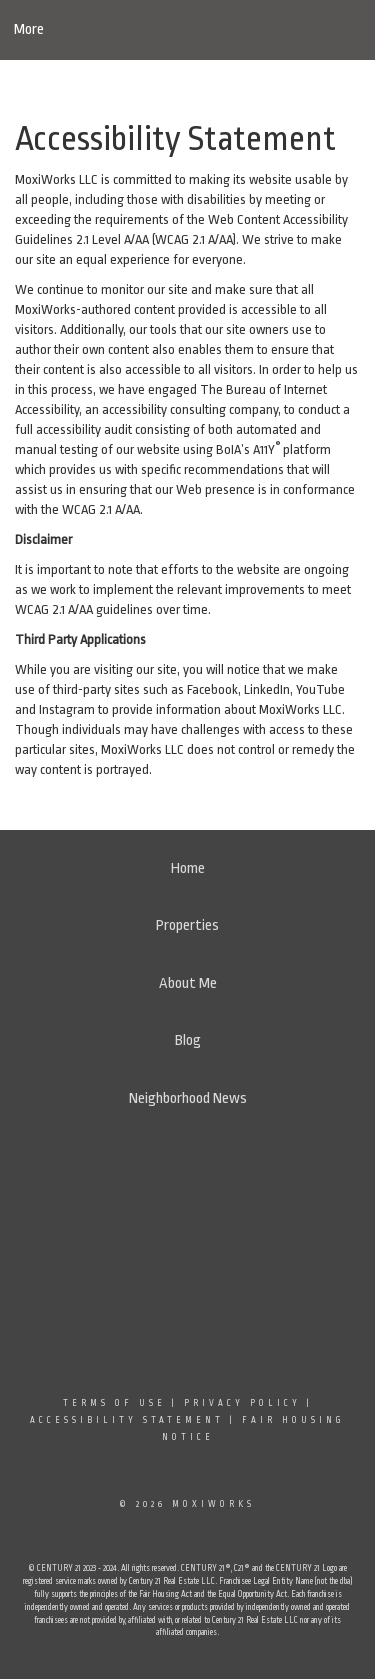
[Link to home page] (187, 30)
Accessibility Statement (127, 1420)
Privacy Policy (242, 1403)
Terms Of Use (114, 1403)
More (29, 29)
